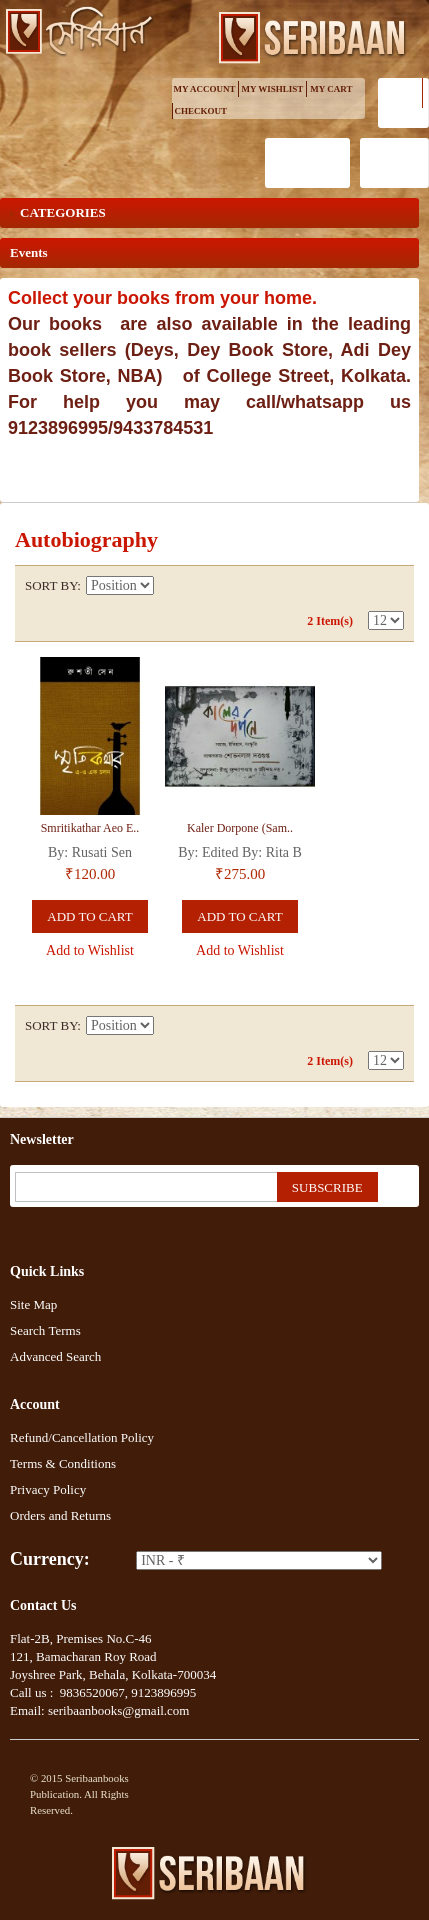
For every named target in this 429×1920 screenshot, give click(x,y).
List (389, 586)
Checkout (201, 111)
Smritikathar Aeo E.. (90, 828)
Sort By (51, 585)
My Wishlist (273, 89)
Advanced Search (55, 1356)
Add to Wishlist (90, 950)
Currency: (50, 1559)
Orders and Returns (60, 1515)
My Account (205, 89)
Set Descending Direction (172, 586)
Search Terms (45, 1330)
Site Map (33, 1304)
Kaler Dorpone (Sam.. (240, 828)
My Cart (331, 89)
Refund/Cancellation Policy (82, 1437)
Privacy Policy (48, 1489)
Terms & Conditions (63, 1463)
